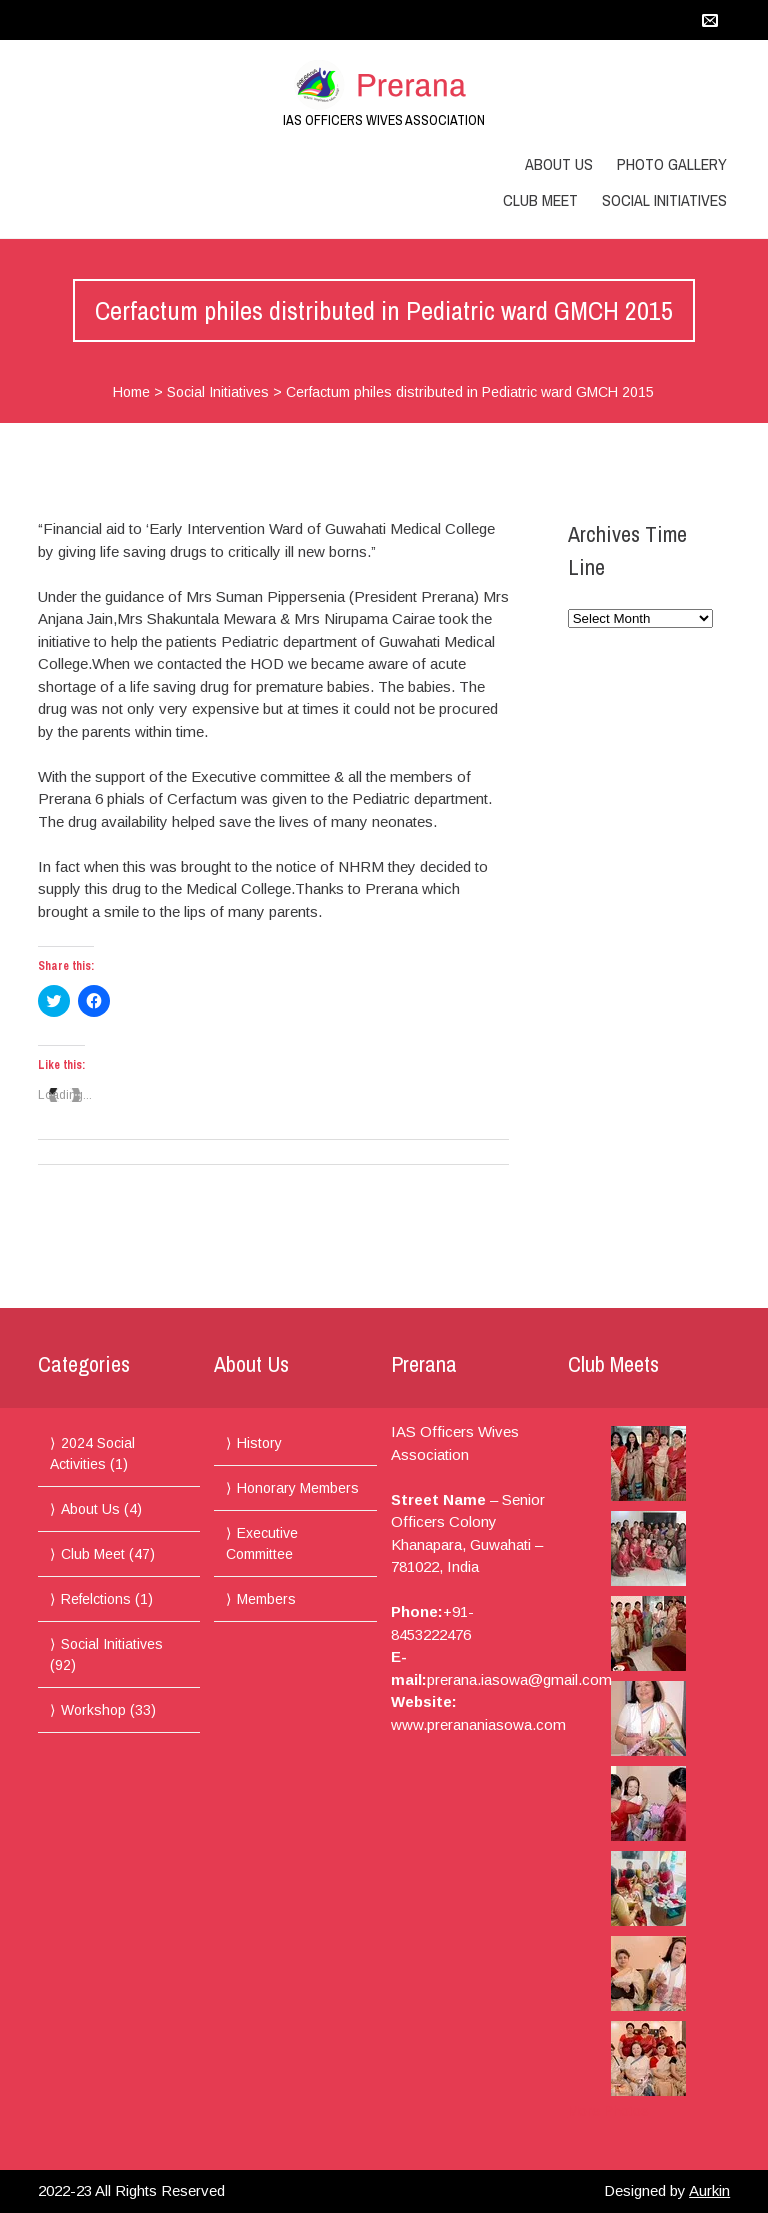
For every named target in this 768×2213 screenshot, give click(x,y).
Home (131, 392)
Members (266, 1599)
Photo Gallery (672, 164)
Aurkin (709, 2190)
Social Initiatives (664, 200)
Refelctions (96, 1599)
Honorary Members (298, 1488)
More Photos (608, 2111)
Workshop (93, 1710)
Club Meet (540, 200)
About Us (559, 164)
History (259, 1443)
